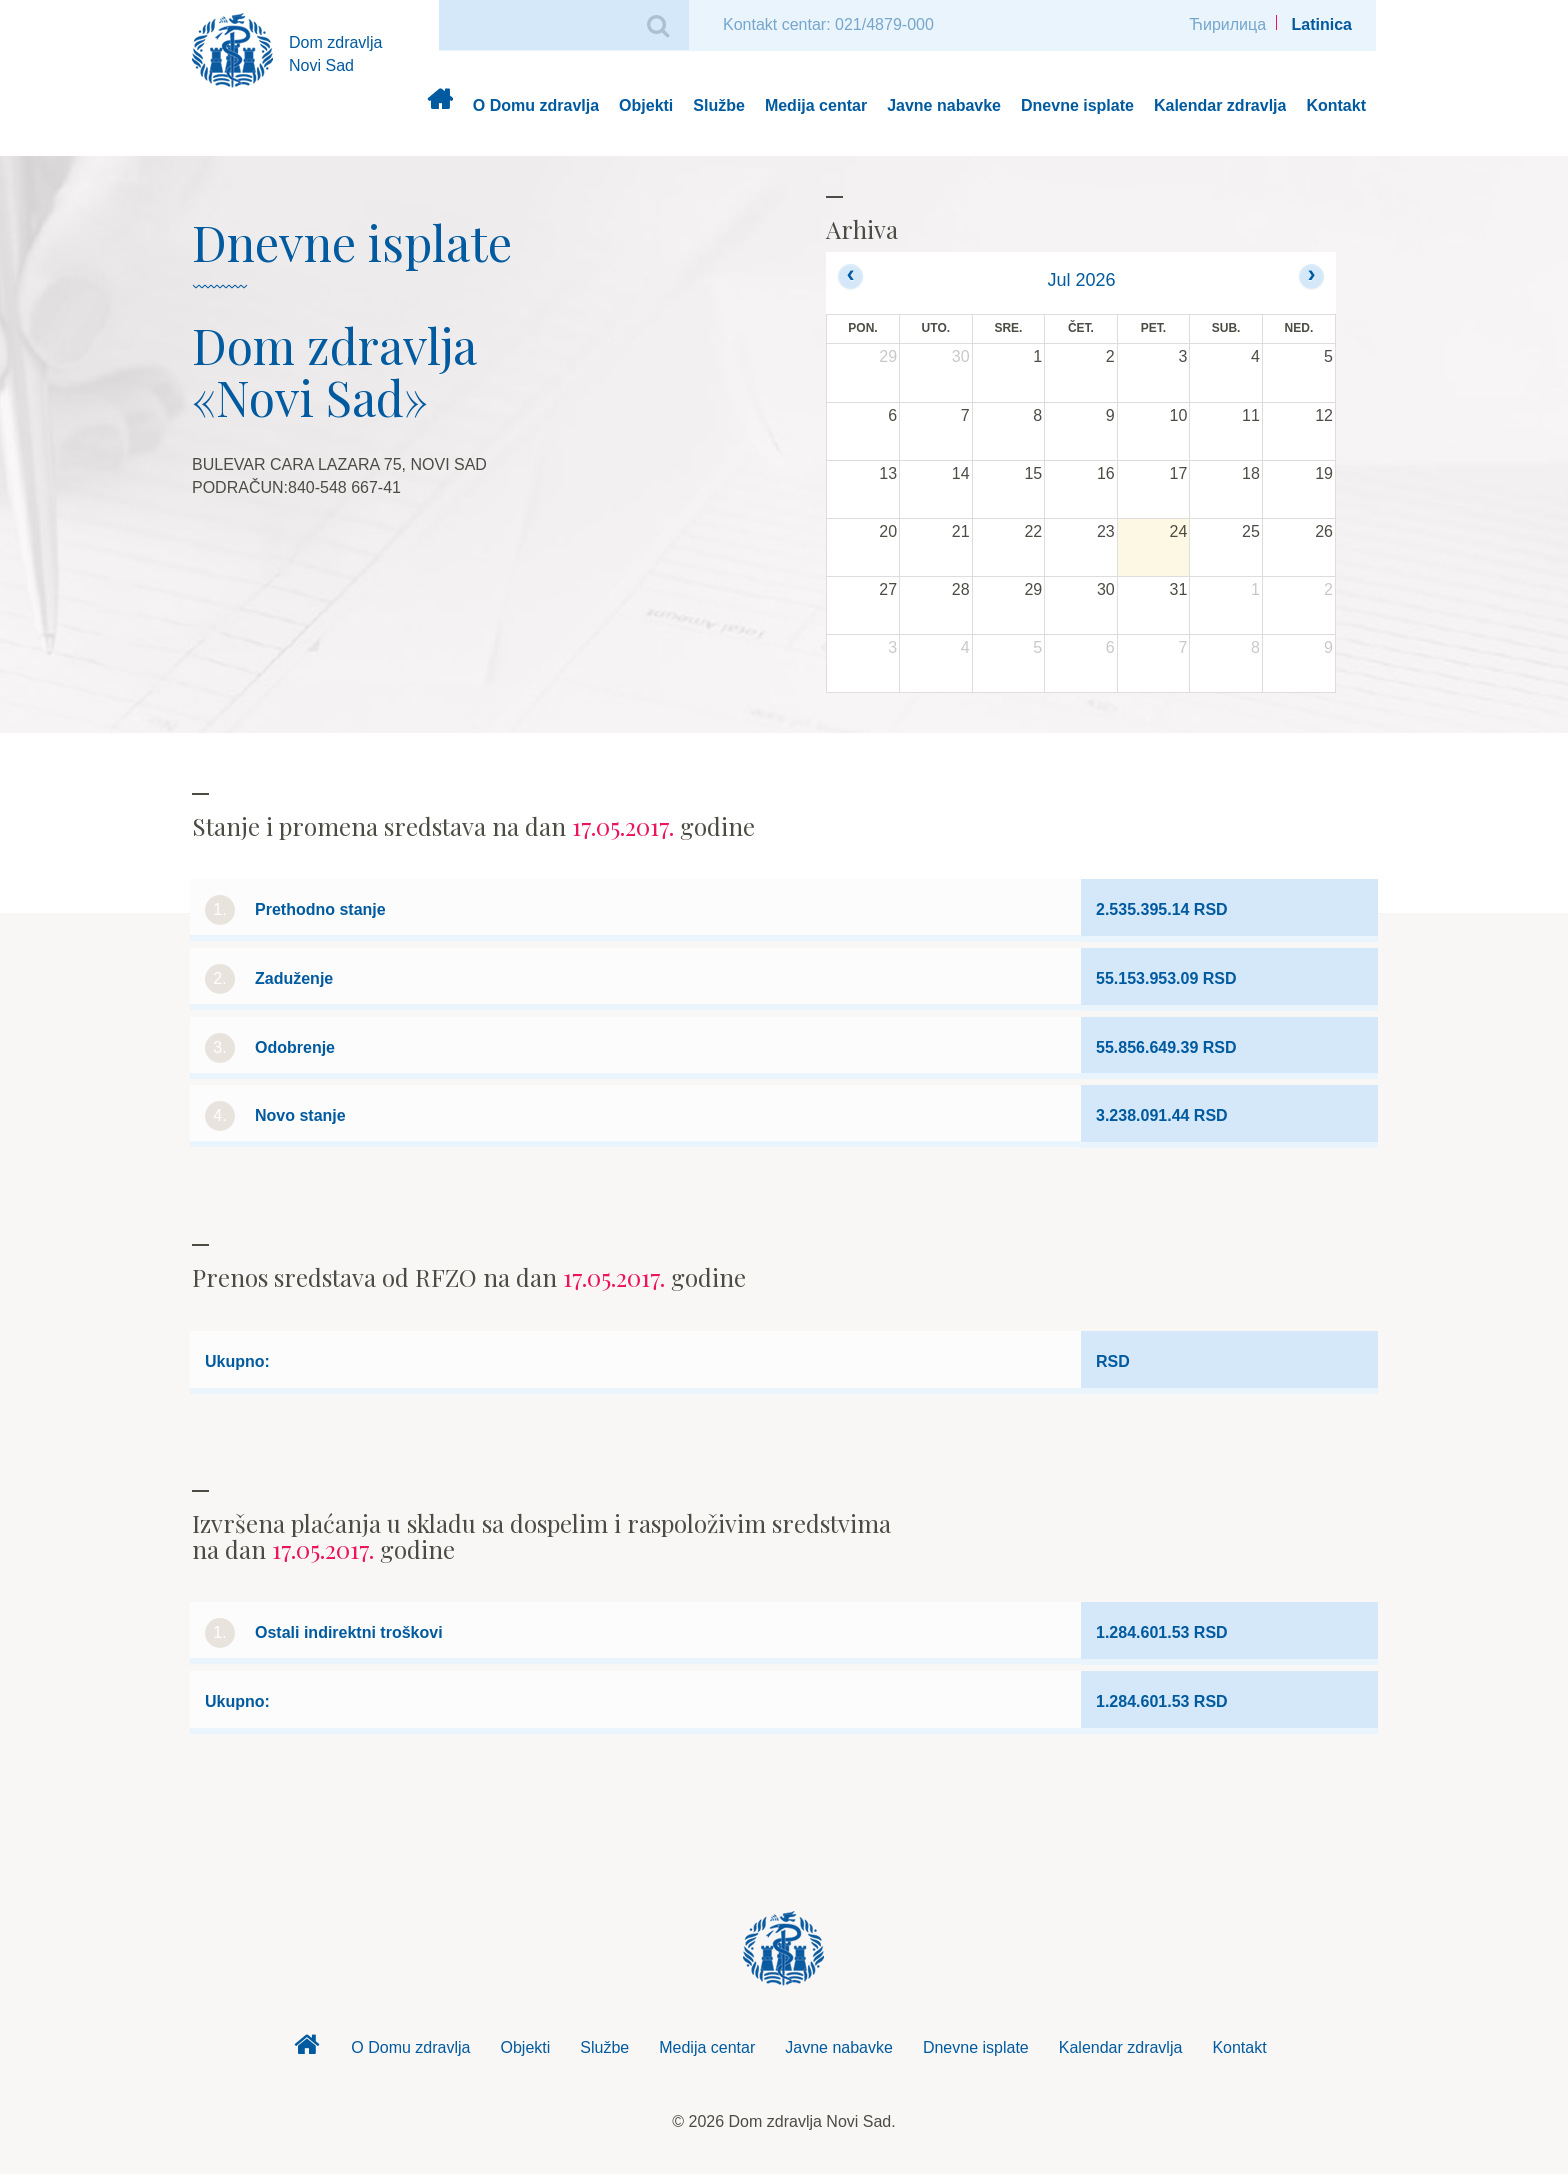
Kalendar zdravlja (1220, 105)
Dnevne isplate (1077, 105)
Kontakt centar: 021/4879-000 (828, 24)
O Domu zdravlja (536, 105)
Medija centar (816, 105)
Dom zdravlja (439, 106)
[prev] (850, 276)
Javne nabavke (944, 105)
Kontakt (1336, 105)
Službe (719, 105)
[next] (1311, 276)
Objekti (646, 105)
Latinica (1322, 24)
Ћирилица (1227, 24)
